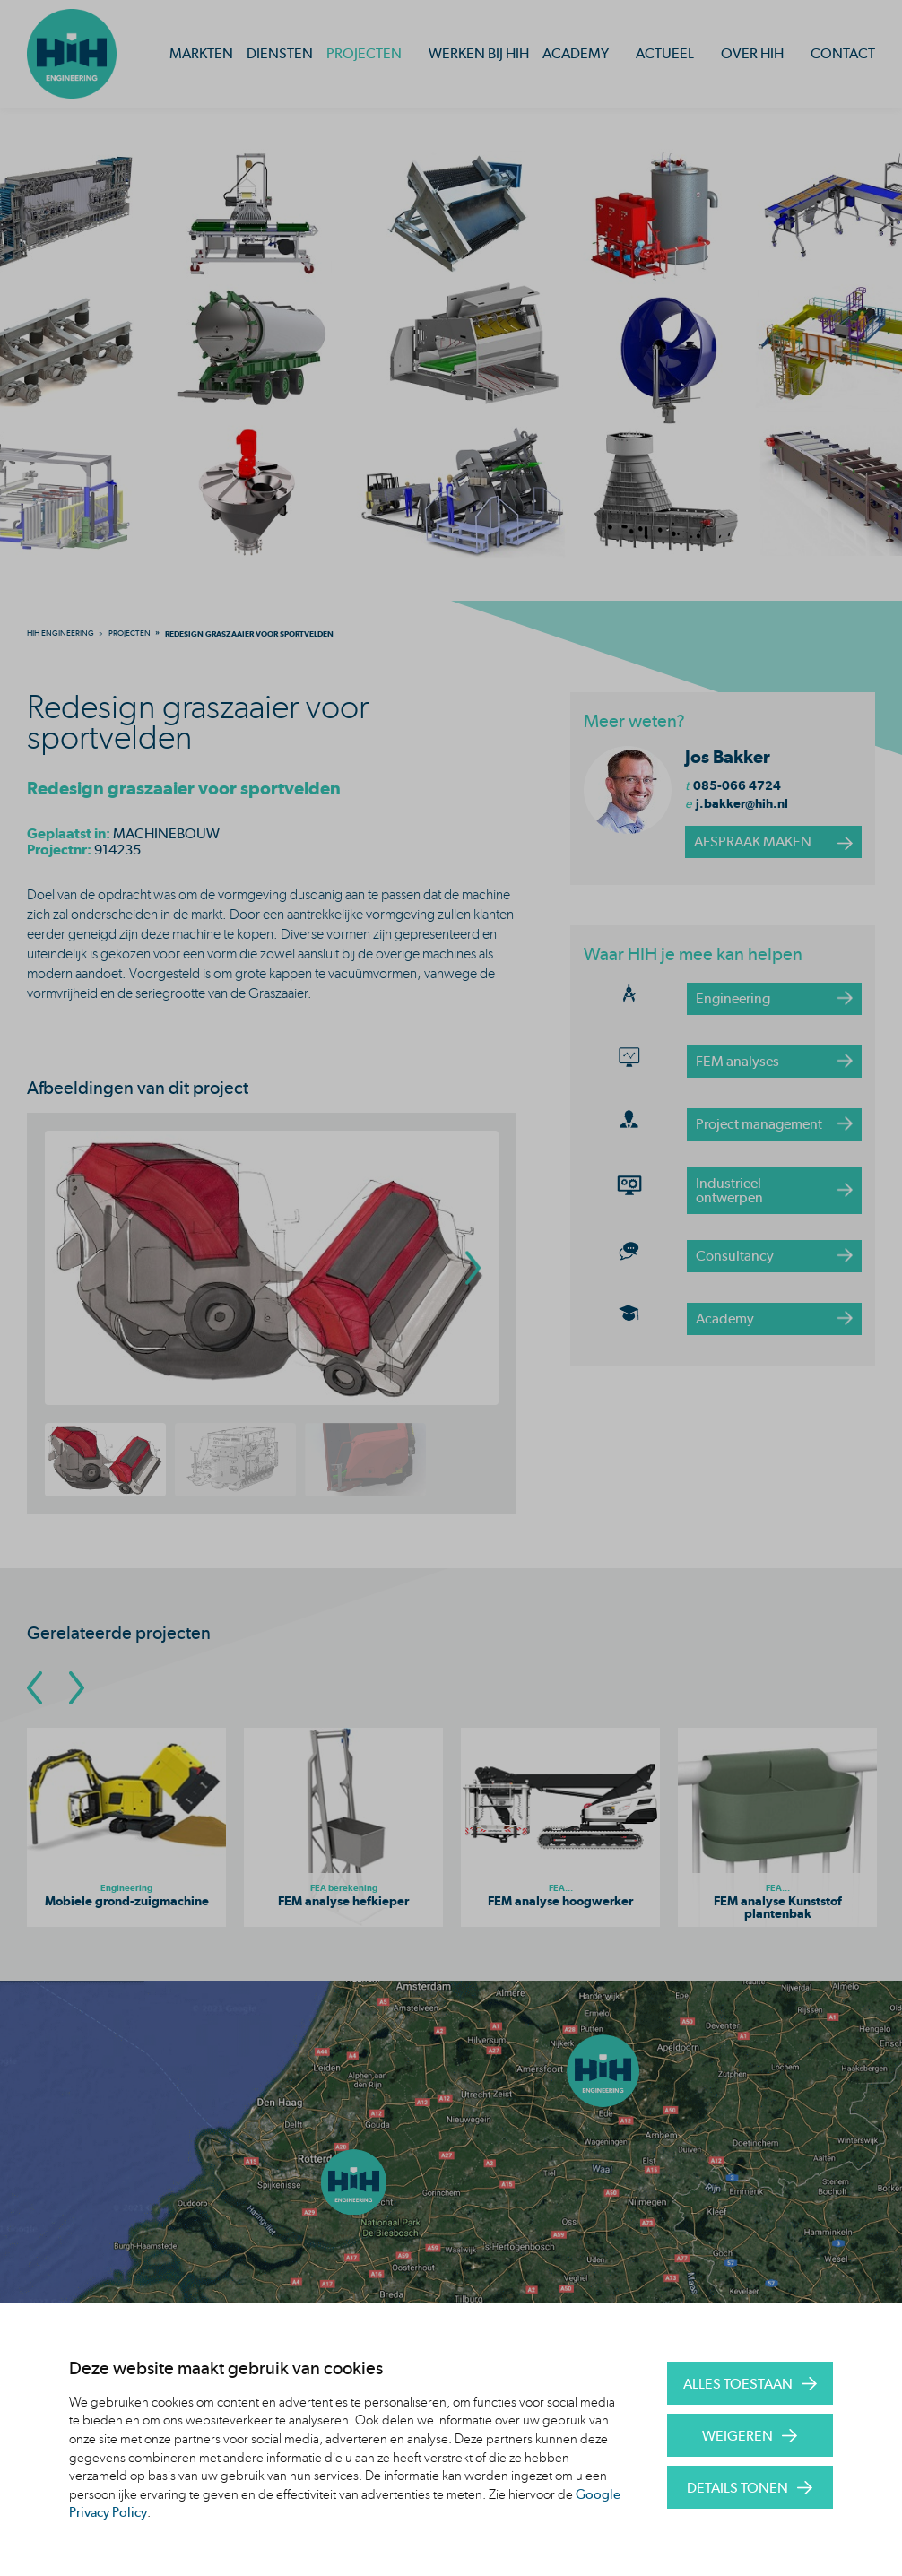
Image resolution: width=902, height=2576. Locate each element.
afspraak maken (752, 841)
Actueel (665, 53)
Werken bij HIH (479, 53)
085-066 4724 (737, 785)
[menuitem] (60, 633)
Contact (843, 53)
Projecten (364, 53)
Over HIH (752, 53)
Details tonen (737, 2487)
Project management (759, 1123)
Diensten (280, 53)
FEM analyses (737, 1061)
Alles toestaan (738, 2383)
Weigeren (737, 2435)
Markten (201, 53)
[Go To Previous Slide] (34, 1687)
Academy (575, 53)
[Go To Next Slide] (76, 1687)
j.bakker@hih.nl (742, 803)
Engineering (733, 998)
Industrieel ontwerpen (729, 1190)
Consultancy (735, 1255)
